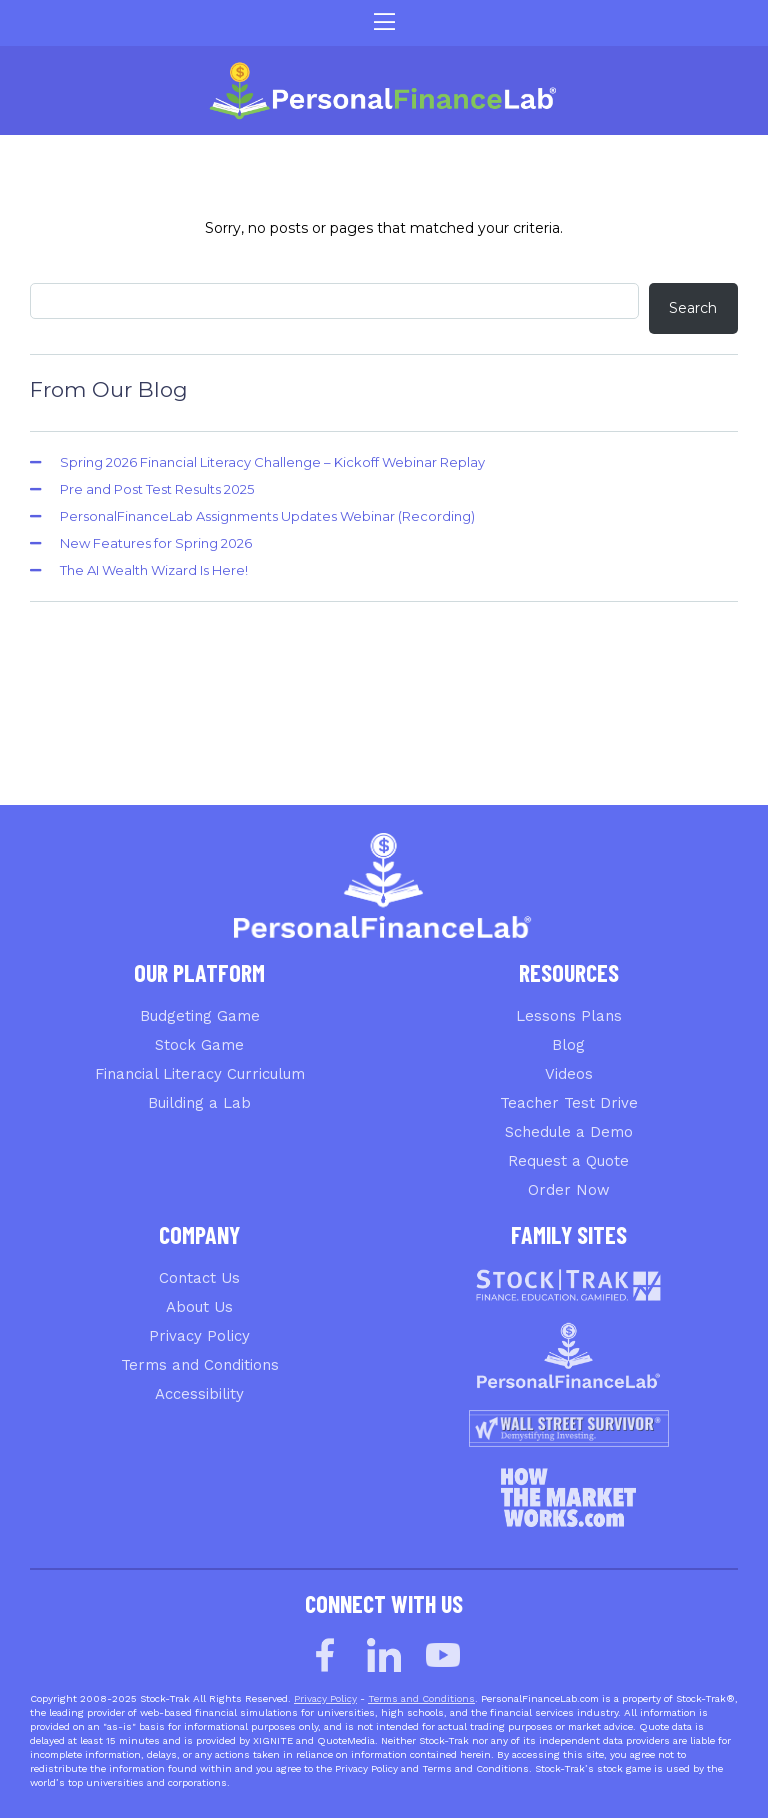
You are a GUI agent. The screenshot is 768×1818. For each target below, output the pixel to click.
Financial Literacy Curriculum (200, 1074)
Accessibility (199, 1394)
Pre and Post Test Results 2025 (157, 489)
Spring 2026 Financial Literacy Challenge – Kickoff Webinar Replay (272, 462)
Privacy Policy (199, 1336)
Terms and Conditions (200, 1365)
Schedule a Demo (569, 1132)
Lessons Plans (569, 1016)
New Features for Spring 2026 (156, 543)
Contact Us (199, 1278)
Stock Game (199, 1045)
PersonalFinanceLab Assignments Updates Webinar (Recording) (267, 516)
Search (693, 308)
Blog (568, 1045)
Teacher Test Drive (569, 1103)
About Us (199, 1307)
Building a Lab (199, 1103)
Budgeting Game (200, 1016)
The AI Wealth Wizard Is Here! (154, 570)
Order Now (569, 1190)
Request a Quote (568, 1161)
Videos (569, 1074)
